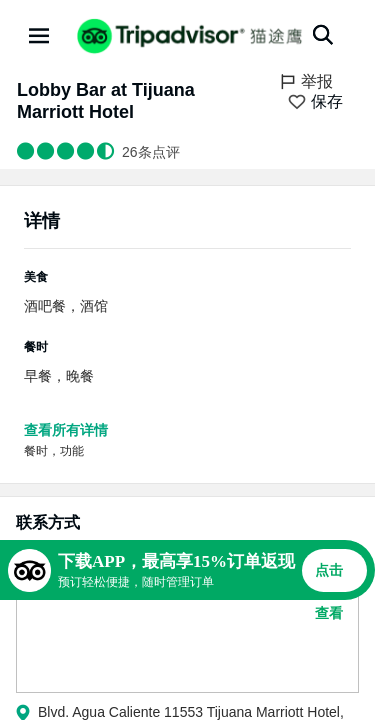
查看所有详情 (66, 430)
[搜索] (323, 35)
